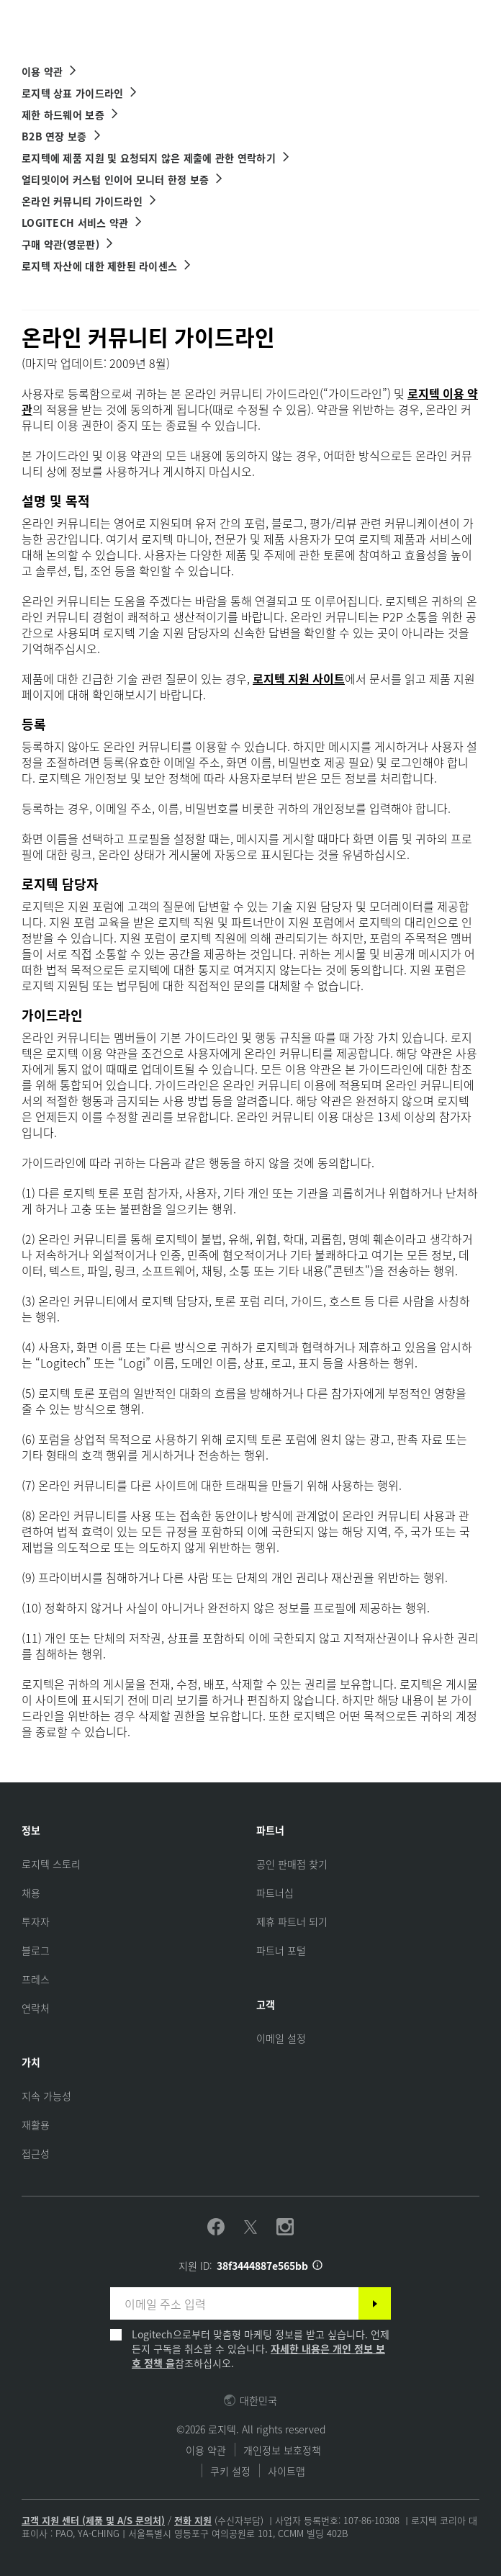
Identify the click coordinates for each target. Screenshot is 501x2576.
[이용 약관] (50, 71)
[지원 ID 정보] (317, 2265)
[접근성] (36, 2153)
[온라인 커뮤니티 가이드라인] (90, 200)
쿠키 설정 (230, 2471)
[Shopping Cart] (450, 20)
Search (352, 20)
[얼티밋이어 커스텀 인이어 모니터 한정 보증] (123, 179)
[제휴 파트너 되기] (292, 1921)
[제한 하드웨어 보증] (70, 114)
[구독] (374, 2303)
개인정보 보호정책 (282, 2450)
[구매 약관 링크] (68, 244)
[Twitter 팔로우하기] (250, 2227)
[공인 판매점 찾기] (292, 1864)
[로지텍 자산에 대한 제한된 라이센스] (107, 265)
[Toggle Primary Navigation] (483, 17)
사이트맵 (286, 2471)
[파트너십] (275, 1892)
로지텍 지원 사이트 (299, 678)
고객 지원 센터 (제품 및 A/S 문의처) (93, 2520)
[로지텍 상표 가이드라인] (80, 92)
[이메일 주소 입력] (234, 2303)
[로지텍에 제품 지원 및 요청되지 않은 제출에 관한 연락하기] (156, 157)
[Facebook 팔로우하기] (216, 2227)
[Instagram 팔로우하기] (285, 2227)
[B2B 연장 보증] (62, 136)
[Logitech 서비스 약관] (82, 222)
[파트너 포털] (281, 1950)
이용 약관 (206, 2450)
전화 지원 (193, 2520)
